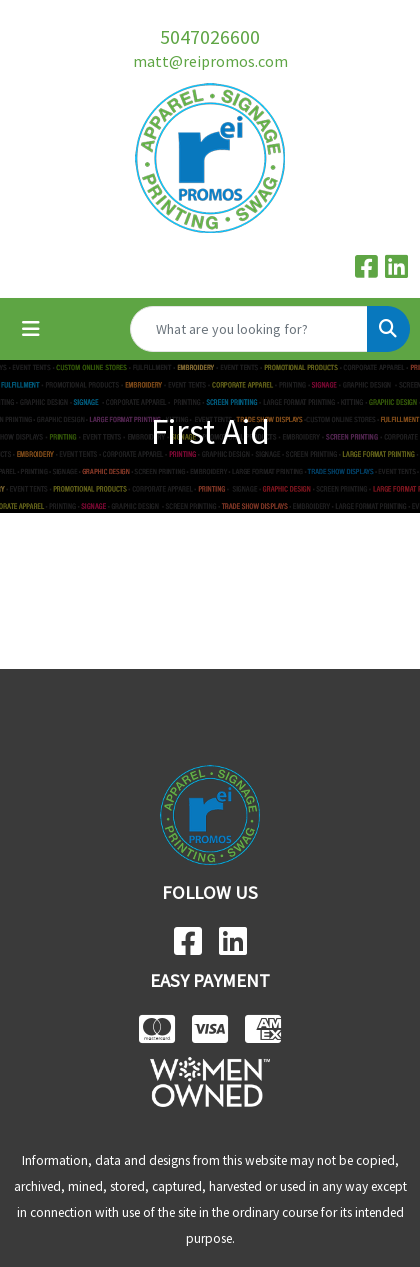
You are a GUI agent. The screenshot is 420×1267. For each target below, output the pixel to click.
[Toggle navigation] (31, 329)
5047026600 (210, 36)
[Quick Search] (249, 329)
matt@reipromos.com (210, 61)
